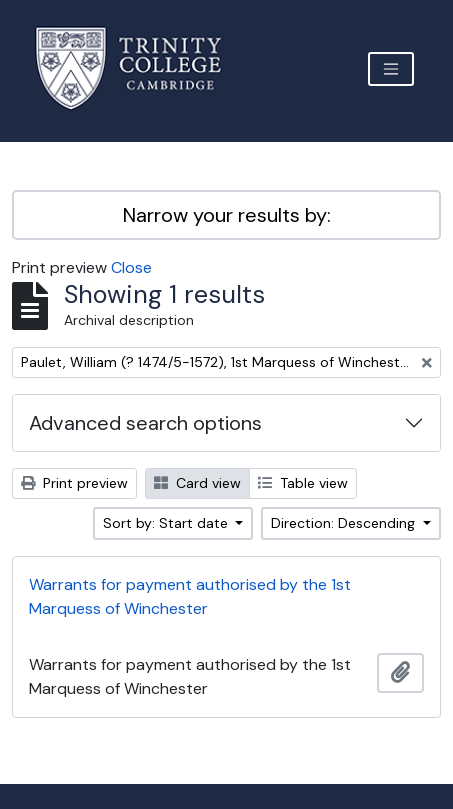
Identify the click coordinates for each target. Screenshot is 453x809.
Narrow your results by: (227, 215)
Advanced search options (145, 423)
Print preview (74, 483)
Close (131, 267)
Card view (197, 483)
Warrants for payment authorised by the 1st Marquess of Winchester (190, 596)
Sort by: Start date (167, 523)
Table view (303, 483)
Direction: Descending (345, 523)
